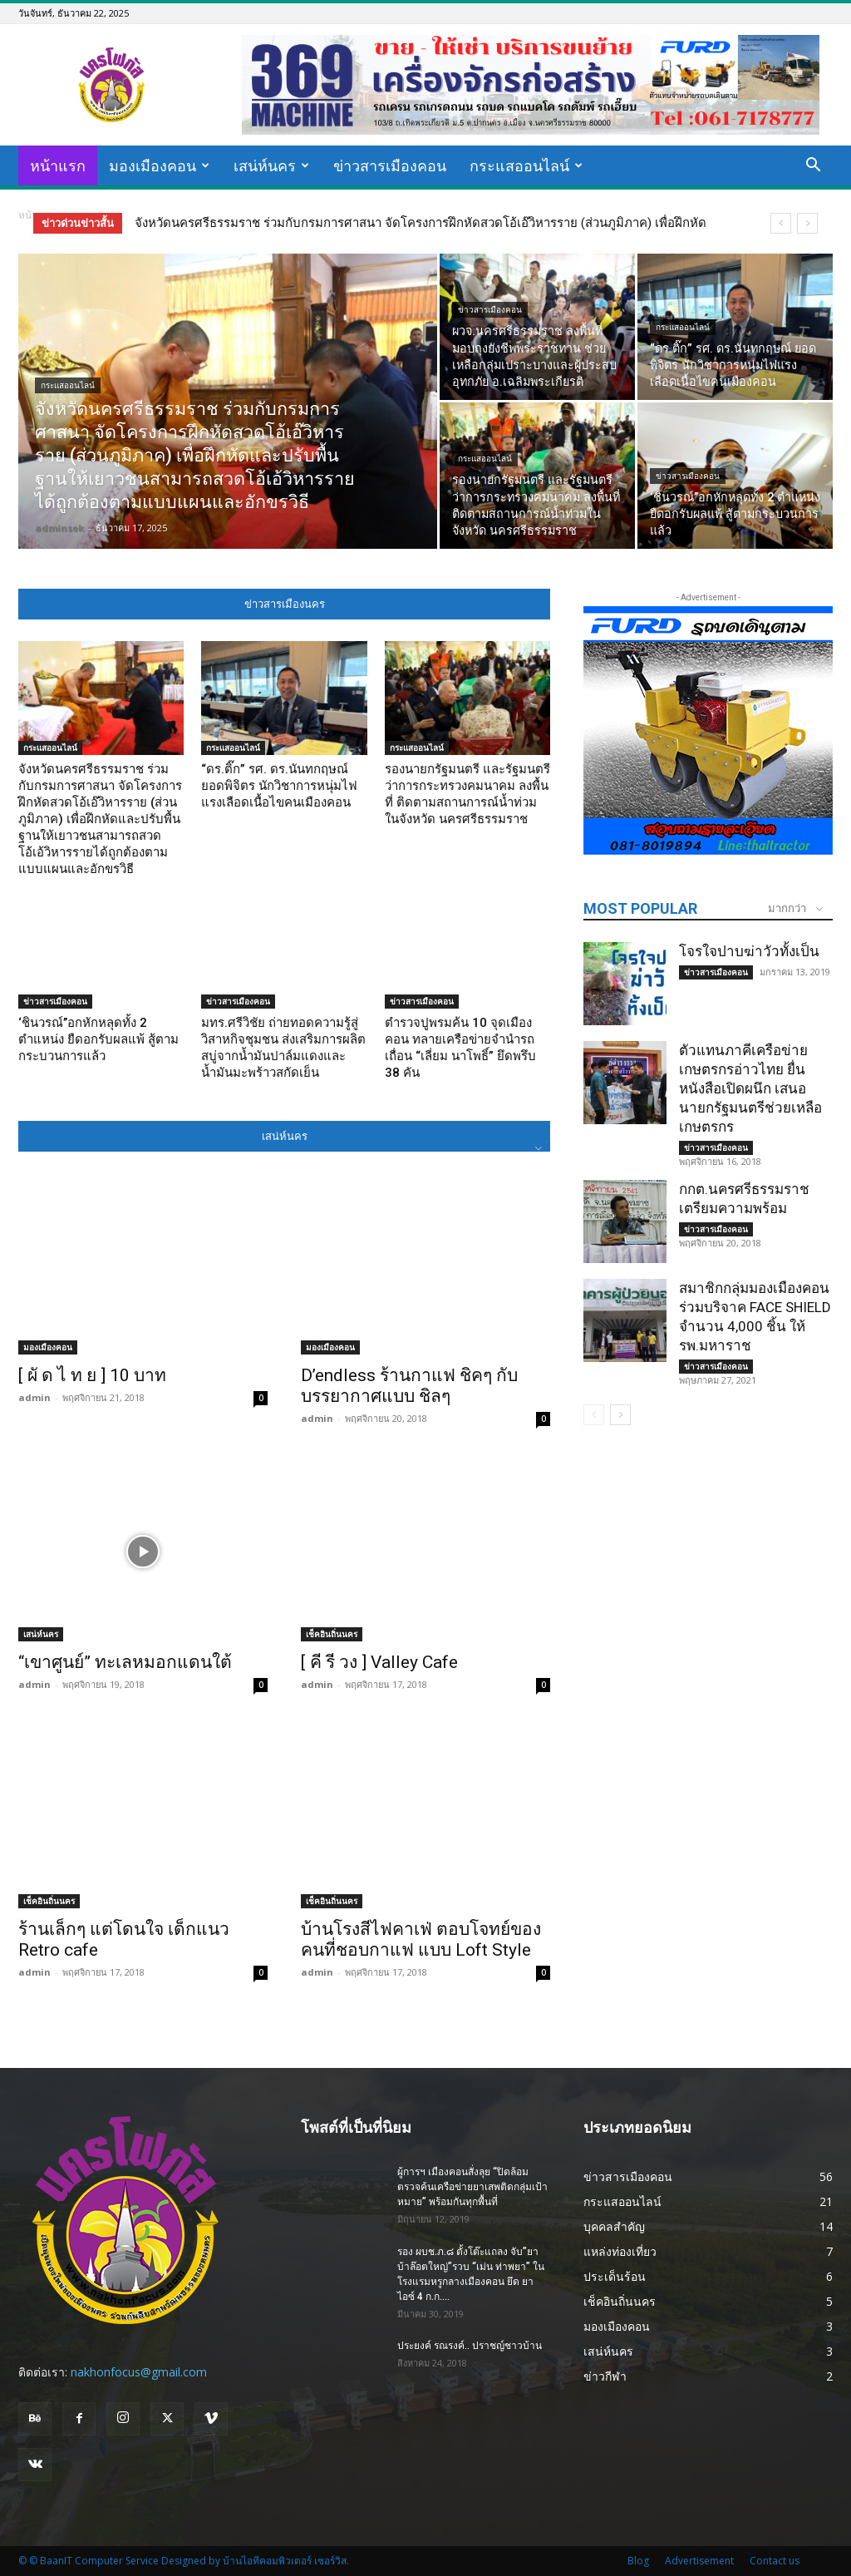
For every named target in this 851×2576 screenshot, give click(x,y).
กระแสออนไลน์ (526, 165)
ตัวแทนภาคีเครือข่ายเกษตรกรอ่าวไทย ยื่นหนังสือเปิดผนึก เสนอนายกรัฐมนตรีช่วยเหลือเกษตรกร (750, 1088)
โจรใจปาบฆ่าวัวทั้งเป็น (749, 951)
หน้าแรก (58, 165)
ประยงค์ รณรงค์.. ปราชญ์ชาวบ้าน (469, 2345)
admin (34, 1397)
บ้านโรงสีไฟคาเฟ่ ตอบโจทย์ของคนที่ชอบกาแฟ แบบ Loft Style (421, 1939)
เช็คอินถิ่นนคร (331, 1634)
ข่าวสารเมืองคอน (389, 165)
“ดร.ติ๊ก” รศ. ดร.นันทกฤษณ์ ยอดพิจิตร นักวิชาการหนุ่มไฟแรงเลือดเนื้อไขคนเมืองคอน (279, 786)
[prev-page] (593, 1414)
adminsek (59, 527)
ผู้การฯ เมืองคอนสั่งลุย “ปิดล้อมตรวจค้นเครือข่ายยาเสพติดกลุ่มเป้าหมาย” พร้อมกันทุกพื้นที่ (472, 2187)
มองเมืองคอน (159, 165)
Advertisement (699, 2561)
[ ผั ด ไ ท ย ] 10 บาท (92, 1375)
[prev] (780, 223)
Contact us (774, 2561)
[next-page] (620, 1414)
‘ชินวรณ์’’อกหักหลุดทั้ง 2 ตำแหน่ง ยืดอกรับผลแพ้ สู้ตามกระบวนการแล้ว (98, 1039)
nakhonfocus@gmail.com (139, 2372)
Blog (638, 2561)
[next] (807, 223)
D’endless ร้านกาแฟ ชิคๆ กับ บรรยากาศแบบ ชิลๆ (409, 1385)
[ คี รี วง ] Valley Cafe (379, 1662)
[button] (813, 167)
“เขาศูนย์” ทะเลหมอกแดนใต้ (125, 1662)
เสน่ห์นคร (271, 165)
